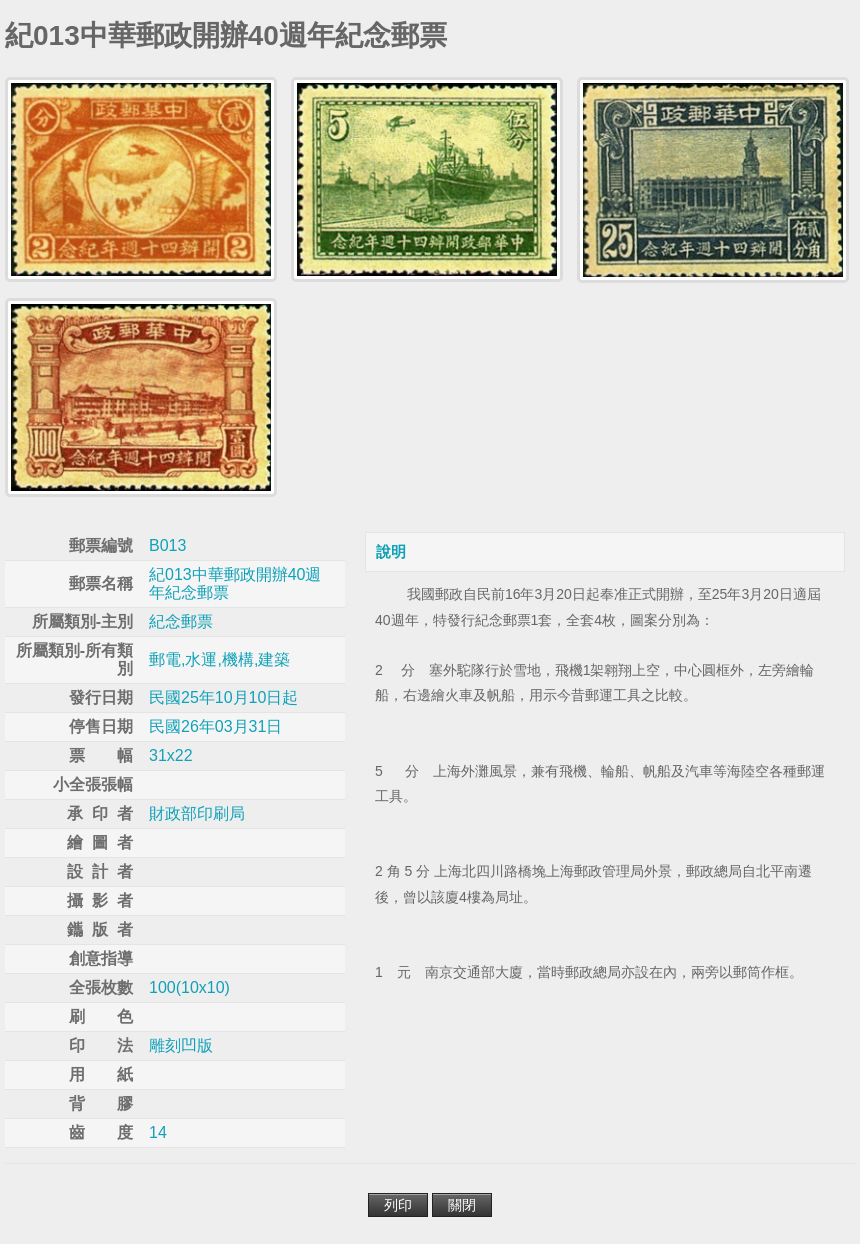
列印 (398, 1205)
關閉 (462, 1205)
